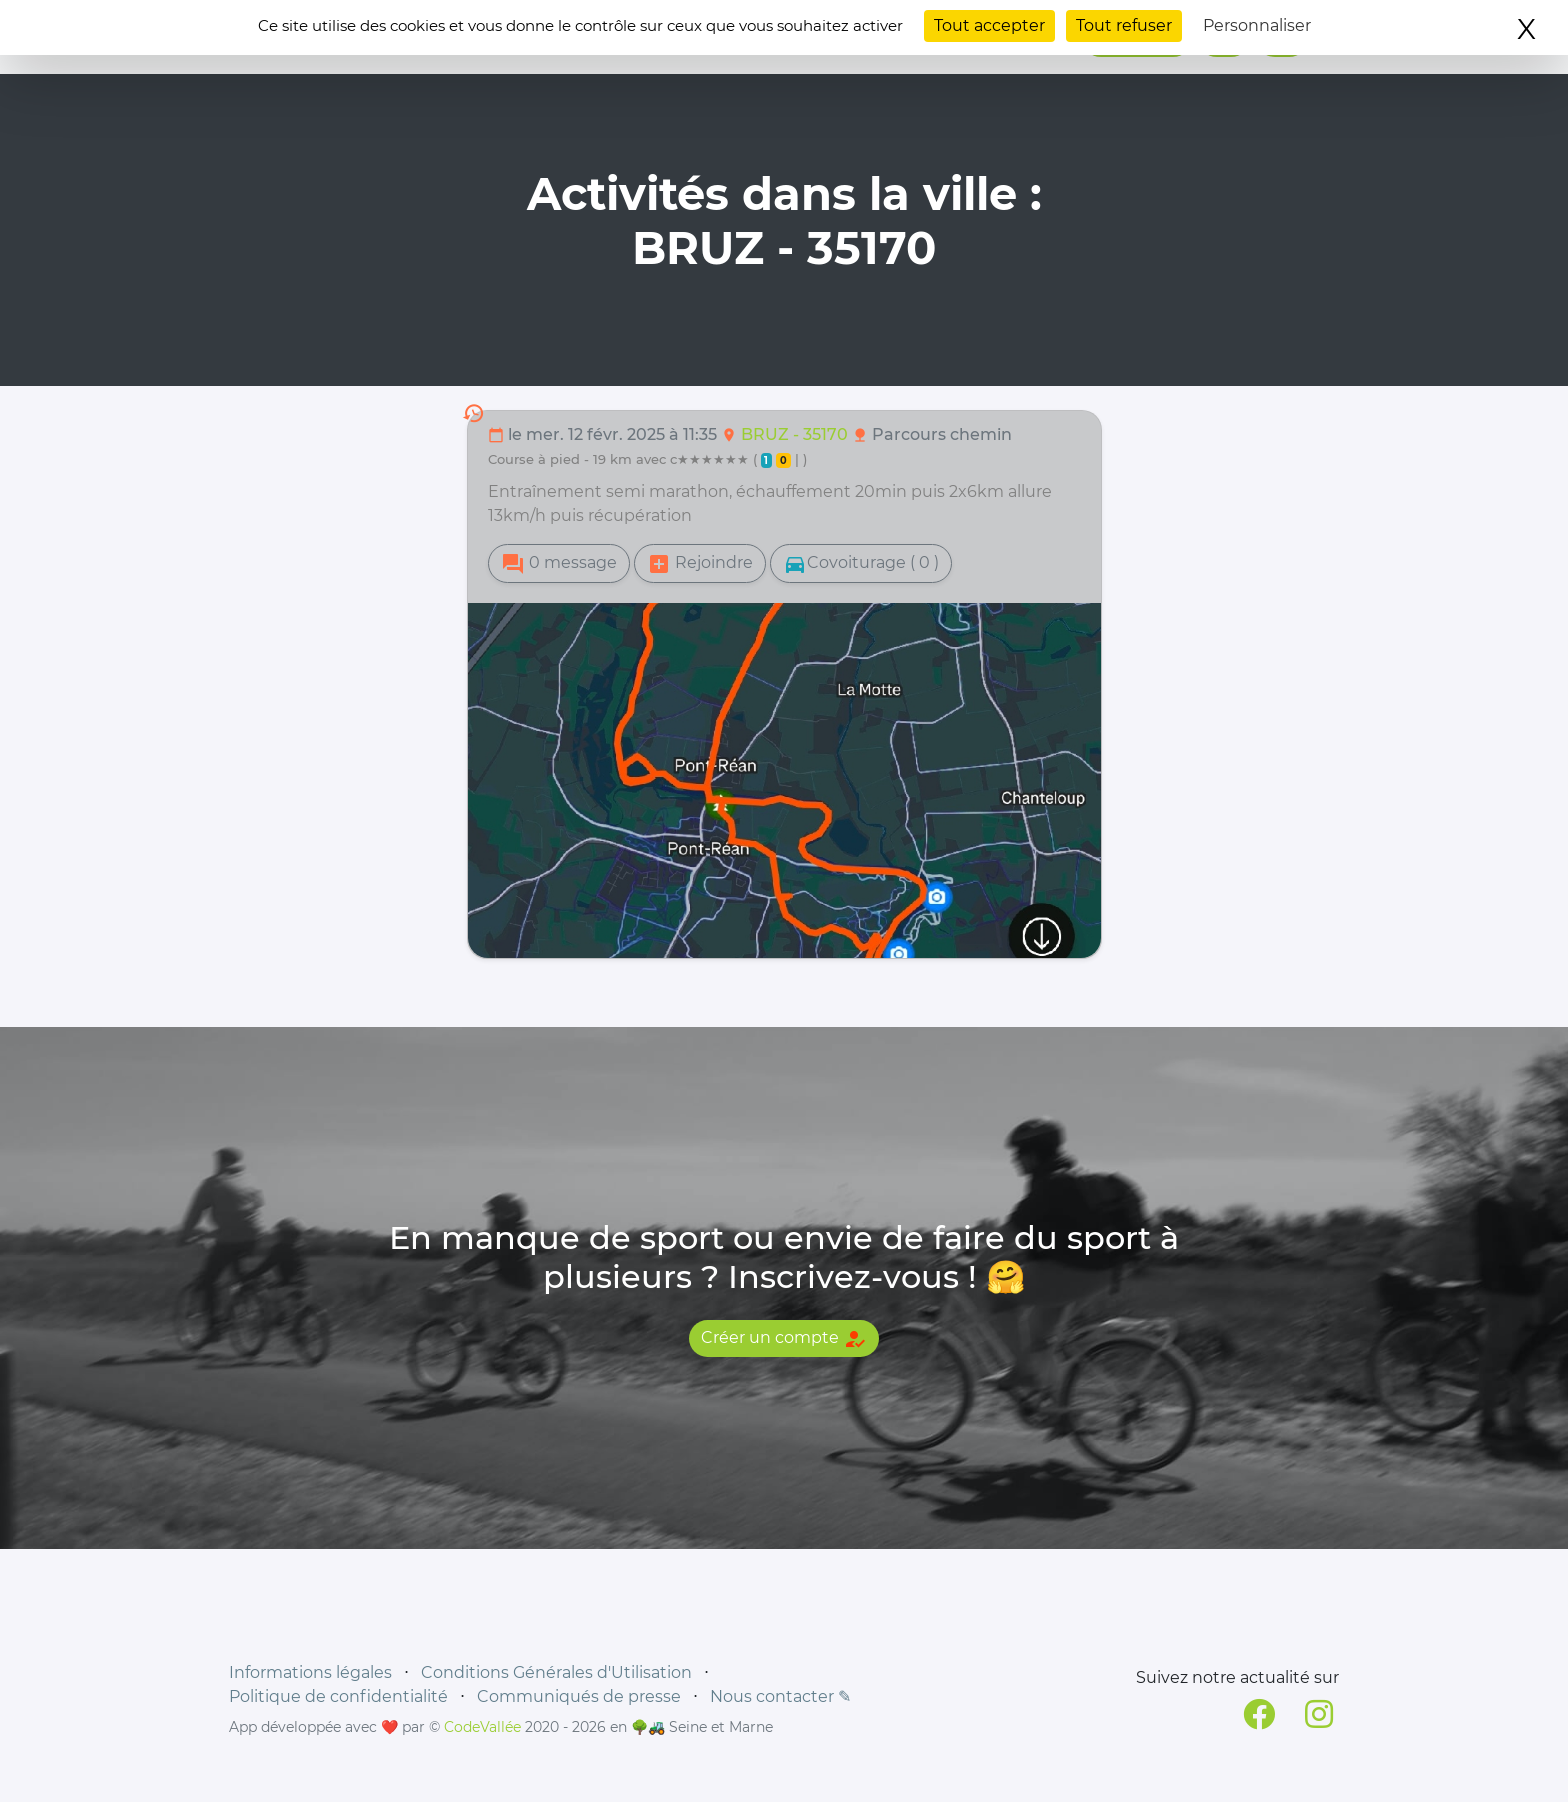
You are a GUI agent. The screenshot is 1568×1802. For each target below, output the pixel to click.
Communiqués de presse (579, 1696)
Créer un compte (784, 1339)
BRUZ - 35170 (796, 434)
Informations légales (310, 1672)
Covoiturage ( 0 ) (861, 564)
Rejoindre (700, 564)
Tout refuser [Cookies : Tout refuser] (1124, 25)
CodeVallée (482, 1727)
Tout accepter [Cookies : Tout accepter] (989, 25)
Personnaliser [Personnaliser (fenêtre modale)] (1257, 25)
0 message (559, 564)
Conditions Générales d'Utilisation (556, 1672)
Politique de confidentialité (338, 1696)
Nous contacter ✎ (780, 1696)
